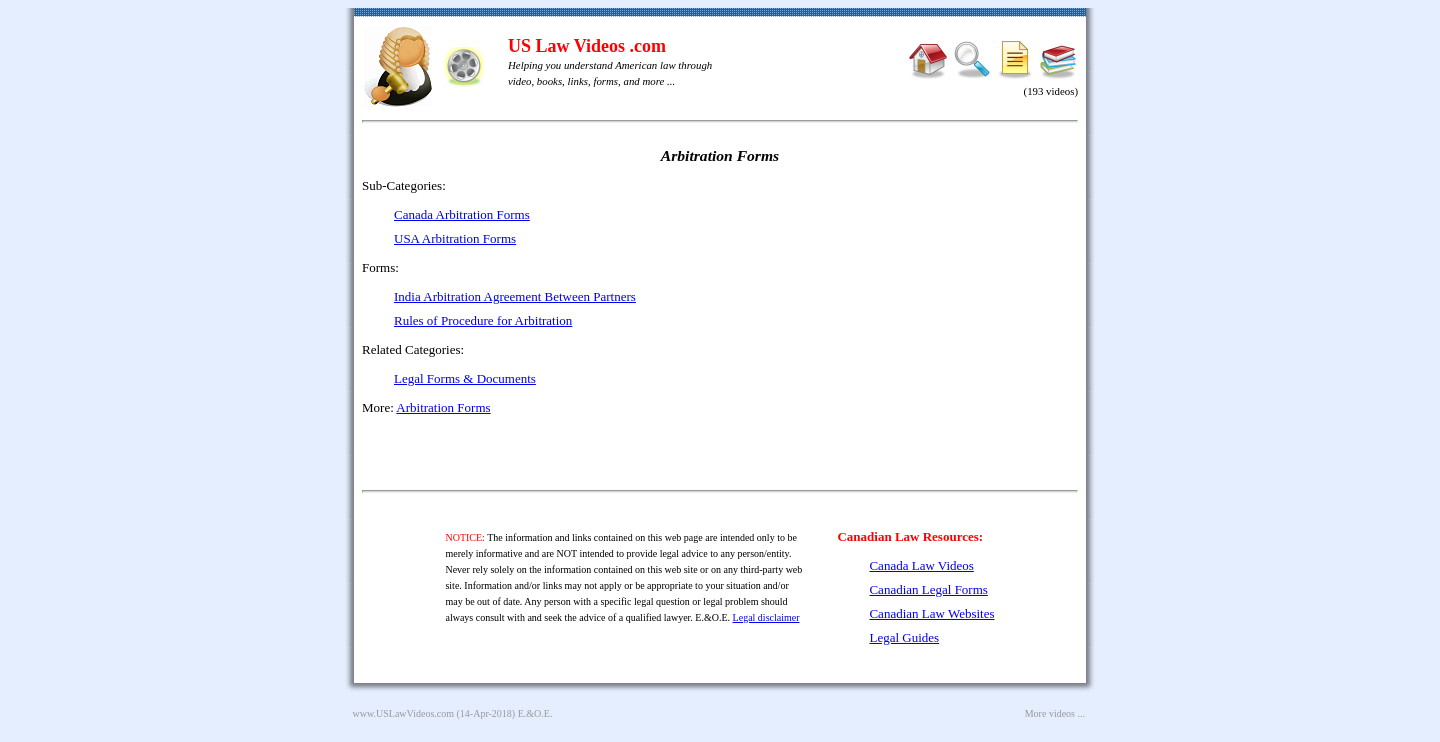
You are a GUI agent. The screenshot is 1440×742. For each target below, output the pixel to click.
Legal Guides (904, 637)
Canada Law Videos (921, 565)
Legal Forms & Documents (465, 378)
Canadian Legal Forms (928, 589)
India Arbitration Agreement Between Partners (515, 296)
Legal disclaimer (766, 617)
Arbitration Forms (443, 407)
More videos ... (1055, 713)
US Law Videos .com (587, 46)
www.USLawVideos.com (404, 713)
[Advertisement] (906, 320)
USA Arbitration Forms (455, 238)
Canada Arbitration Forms (462, 214)
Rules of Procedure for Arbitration (483, 320)
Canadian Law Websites (931, 613)
